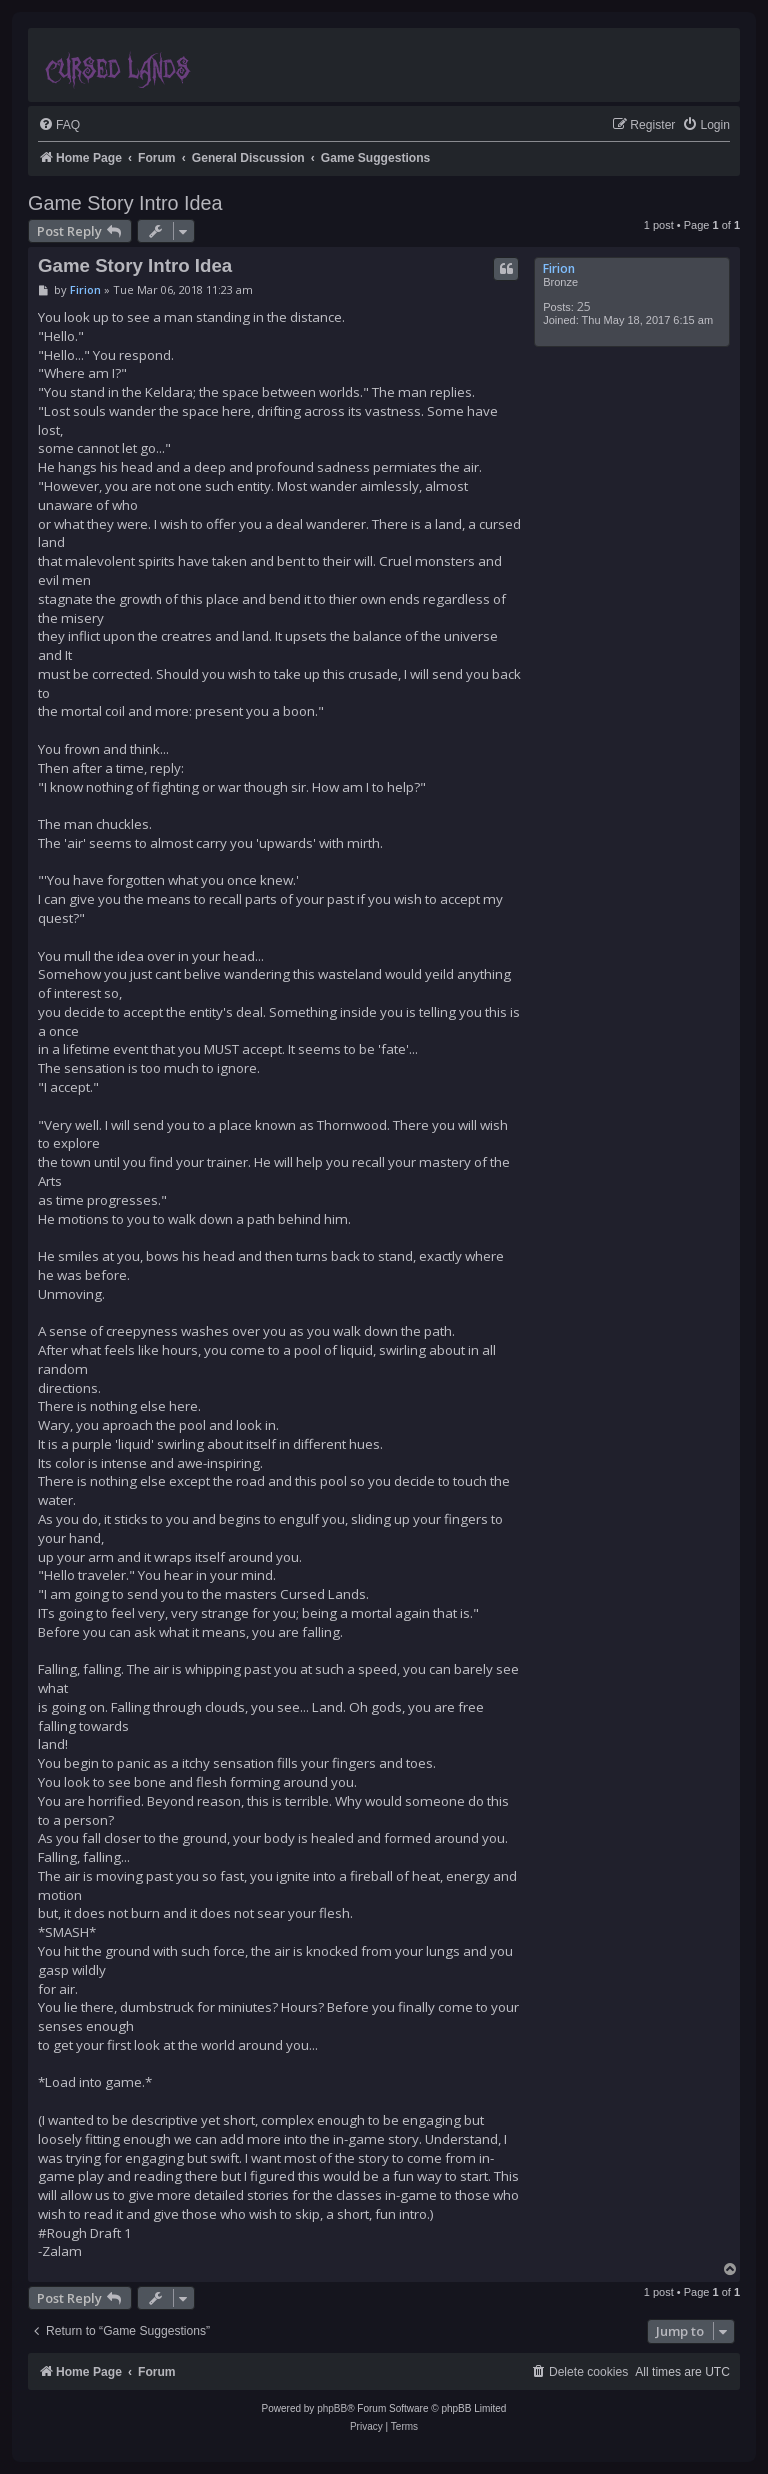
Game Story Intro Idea (125, 203)
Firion (559, 268)
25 (584, 306)
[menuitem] (59, 125)
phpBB (332, 2408)
